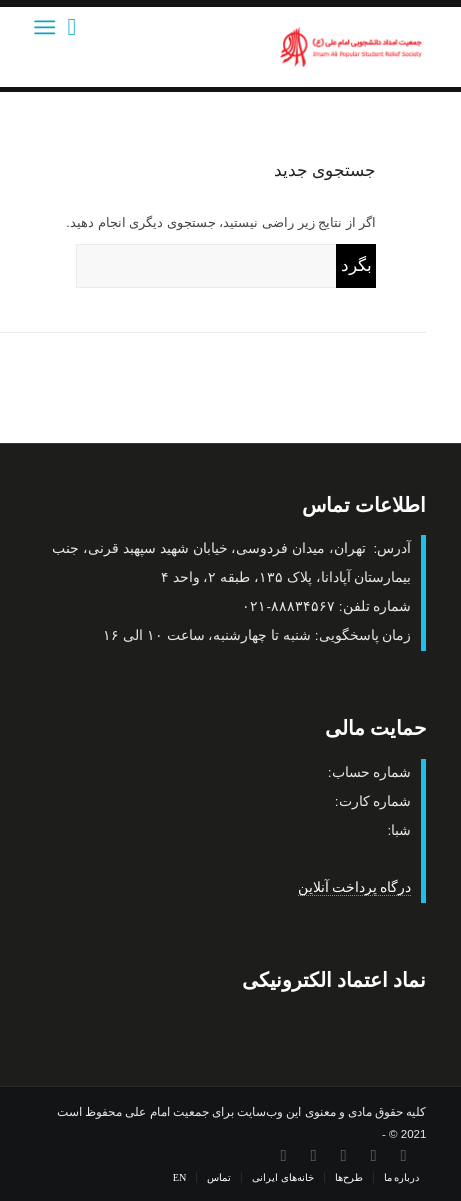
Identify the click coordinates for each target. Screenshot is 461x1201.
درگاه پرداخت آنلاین (355, 887)
